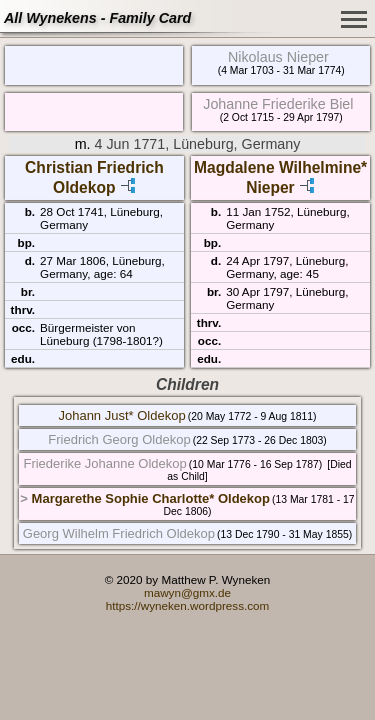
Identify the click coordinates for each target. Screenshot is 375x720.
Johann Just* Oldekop (121, 415)
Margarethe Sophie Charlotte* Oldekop (151, 498)
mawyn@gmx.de (187, 592)
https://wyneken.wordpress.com (188, 605)
